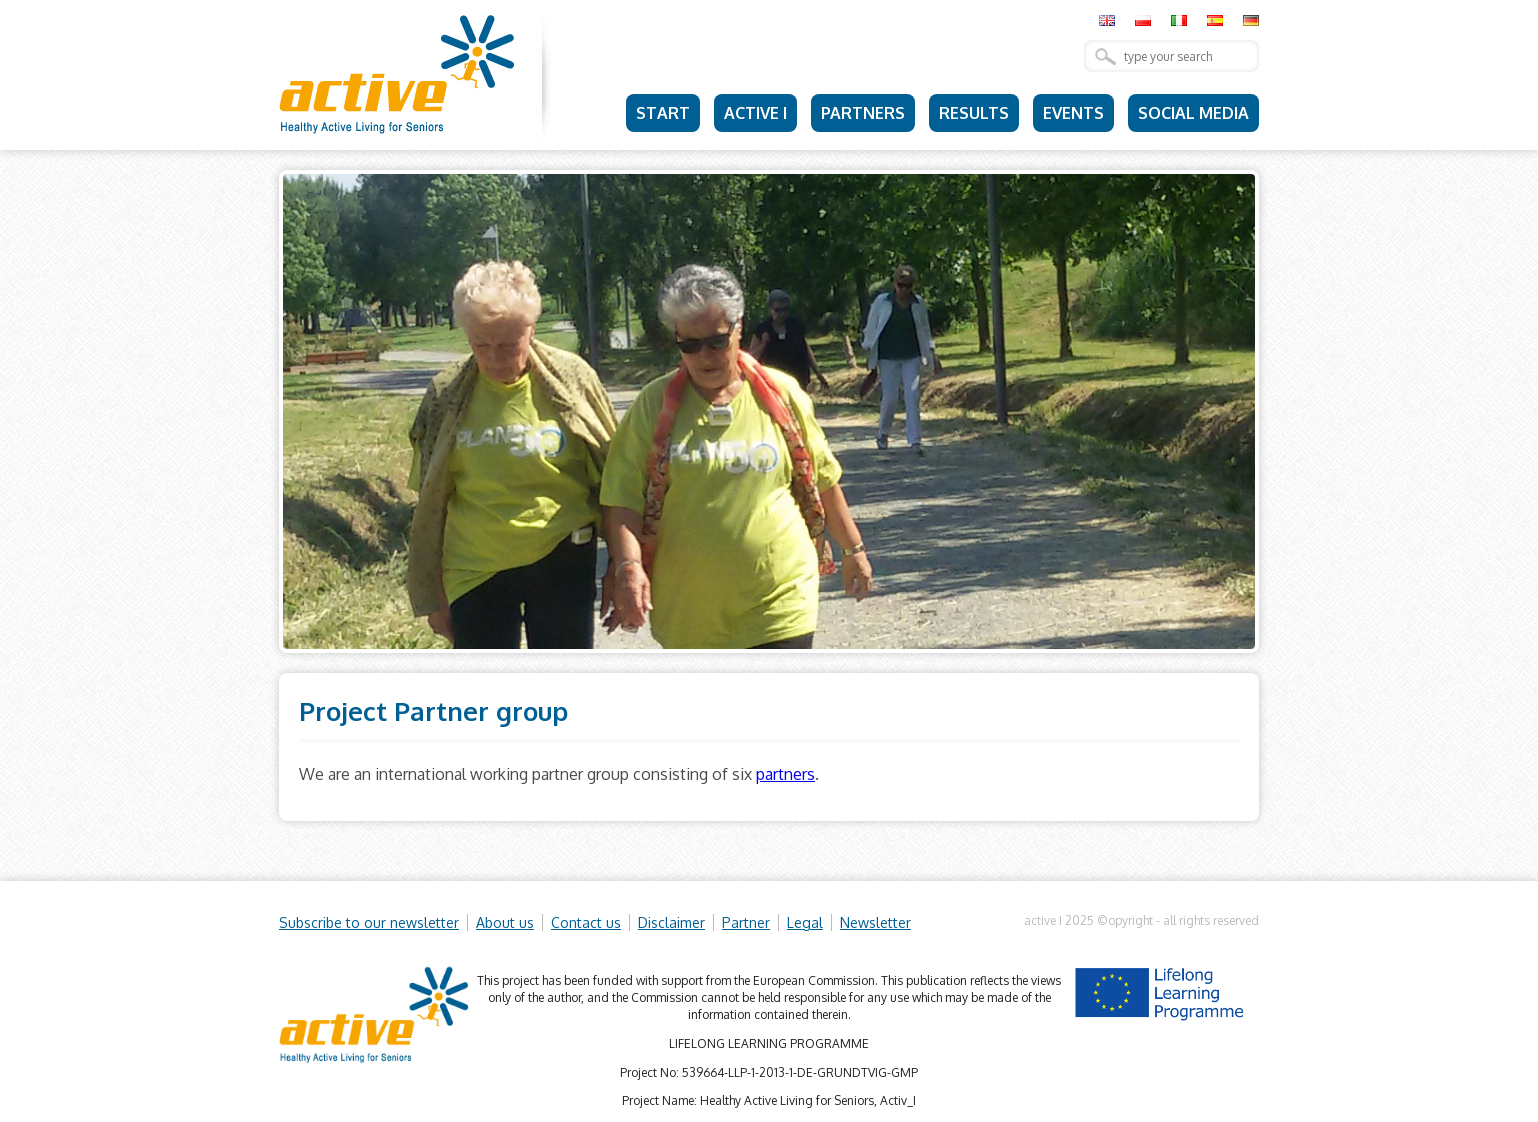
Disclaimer (671, 922)
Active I (755, 113)
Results (974, 113)
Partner (746, 922)
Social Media (1193, 113)
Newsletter (875, 922)
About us (505, 922)
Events (1073, 113)
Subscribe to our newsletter (369, 922)
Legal (805, 922)
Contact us (586, 922)
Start (663, 113)
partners (785, 774)
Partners (863, 113)
